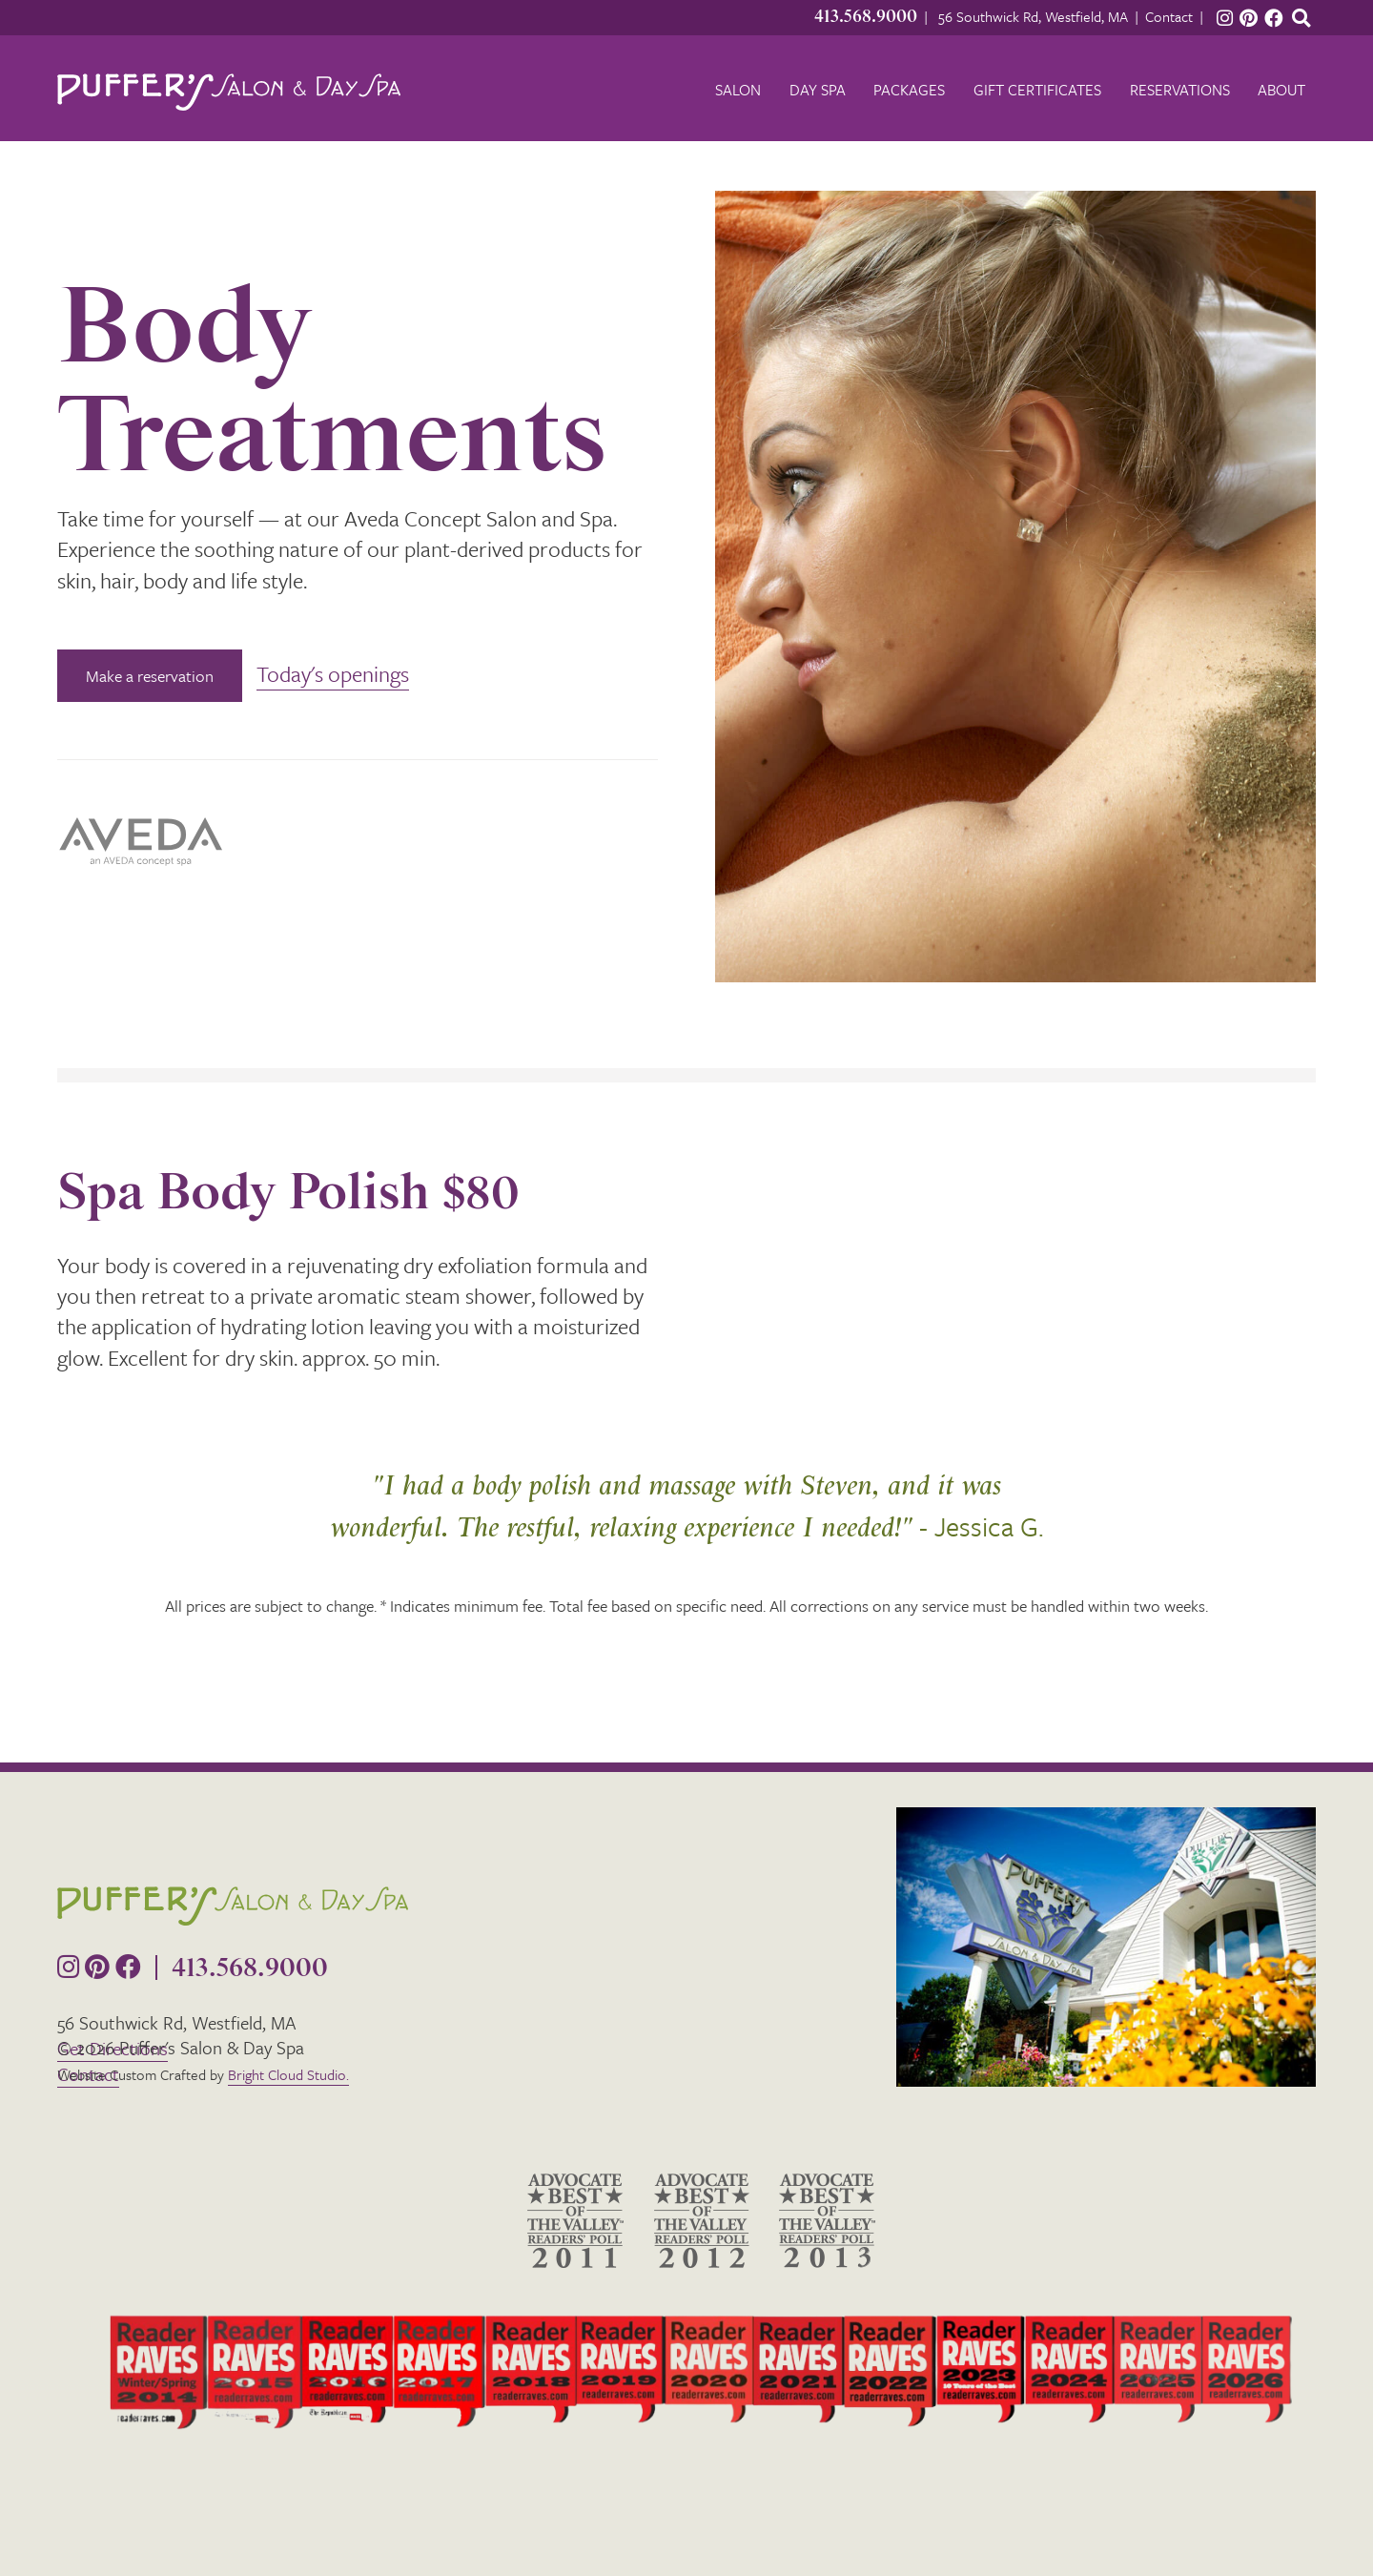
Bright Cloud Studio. (288, 2074)
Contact (1169, 16)
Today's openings (332, 674)
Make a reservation (150, 676)
